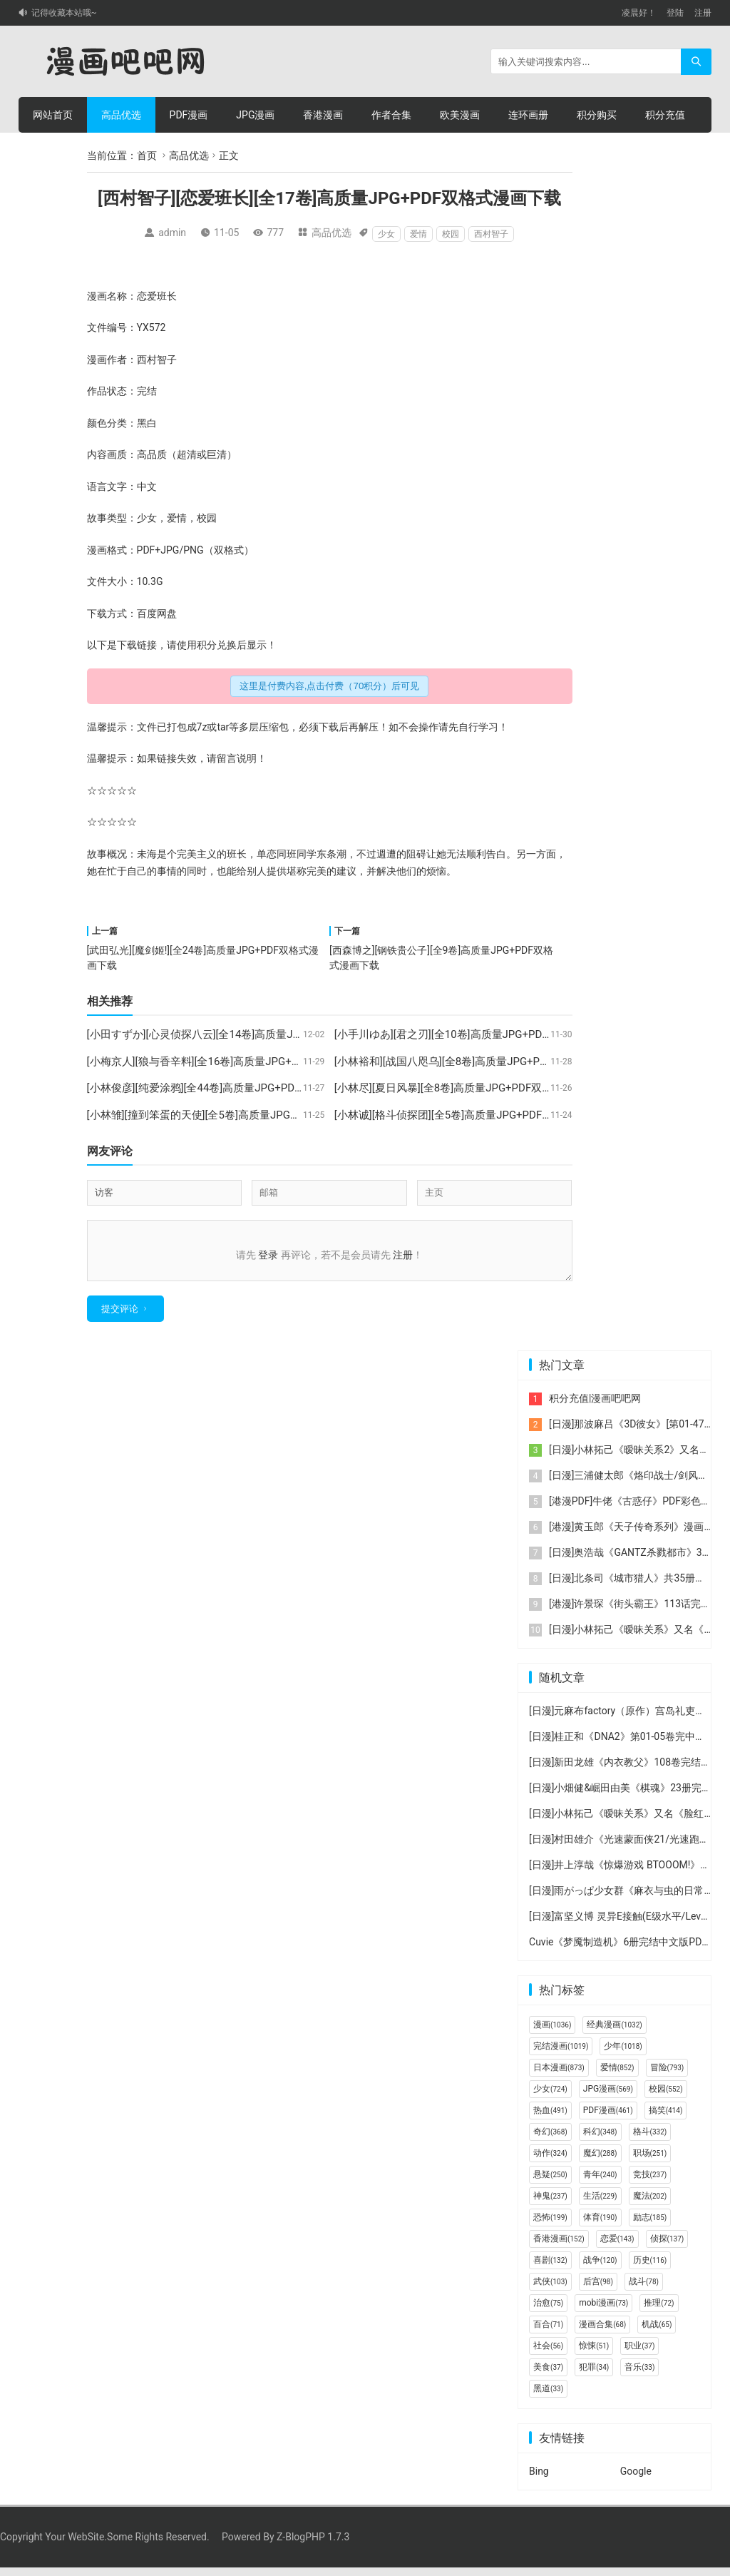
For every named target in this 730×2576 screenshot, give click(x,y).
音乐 (639, 2376)
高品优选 (121, 115)
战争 (600, 2269)
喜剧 (550, 2269)
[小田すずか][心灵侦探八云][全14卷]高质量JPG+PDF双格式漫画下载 (247, 1034)
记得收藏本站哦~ (64, 13)
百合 (548, 2333)
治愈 (548, 2311)
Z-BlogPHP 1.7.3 (313, 2545)
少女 (386, 234)
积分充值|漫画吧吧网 (595, 1406)
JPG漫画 (255, 115)
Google (636, 2479)
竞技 (650, 2183)
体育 (600, 2226)
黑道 (548, 2397)
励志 (650, 2226)
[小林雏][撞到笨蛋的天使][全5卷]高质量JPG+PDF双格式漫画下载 (239, 1115)
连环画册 (528, 115)
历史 (650, 2269)
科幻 (600, 2140)
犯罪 (594, 2376)
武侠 (550, 2290)
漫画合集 (602, 2333)
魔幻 (600, 2162)
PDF (146, 550)
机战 (657, 2333)
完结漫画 (560, 2055)
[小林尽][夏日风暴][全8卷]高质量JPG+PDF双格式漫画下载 (470, 1087)
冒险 (667, 2076)
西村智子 (491, 234)
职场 (650, 2162)
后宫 (598, 2290)
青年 (600, 2183)
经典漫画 (614, 2033)
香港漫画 (323, 115)
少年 (623, 2055)
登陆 (675, 13)
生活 (600, 2204)
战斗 (644, 2290)
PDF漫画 (189, 115)
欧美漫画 (460, 115)
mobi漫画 (603, 2311)
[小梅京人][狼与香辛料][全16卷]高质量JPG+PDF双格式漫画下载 (236, 1061)
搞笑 (666, 2119)
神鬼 (550, 2204)
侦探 (667, 2247)
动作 (550, 2162)
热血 (550, 2119)
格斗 (650, 2140)
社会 (548, 2354)
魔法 (650, 2204)
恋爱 (147, 296)
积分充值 (665, 115)
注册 (702, 13)
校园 (450, 234)
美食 (548, 2376)
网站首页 (53, 115)
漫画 (97, 296)
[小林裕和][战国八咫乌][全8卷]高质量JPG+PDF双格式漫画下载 (480, 1061)
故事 (97, 518)
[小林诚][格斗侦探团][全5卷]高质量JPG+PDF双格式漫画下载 (475, 1115)
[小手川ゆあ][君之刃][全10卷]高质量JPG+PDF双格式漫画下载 (478, 1034)
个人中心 (53, 150)
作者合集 (391, 115)
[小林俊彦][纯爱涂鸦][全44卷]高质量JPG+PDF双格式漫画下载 (231, 1087)
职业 (639, 2354)
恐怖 (550, 2226)
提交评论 (119, 1317)
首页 (147, 155)
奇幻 (550, 2140)
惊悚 (594, 2354)
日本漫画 (559, 2076)
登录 (268, 1255)
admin (172, 232)
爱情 (418, 234)
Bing (539, 2479)
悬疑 (550, 2183)
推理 (659, 2311)
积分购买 (597, 115)
